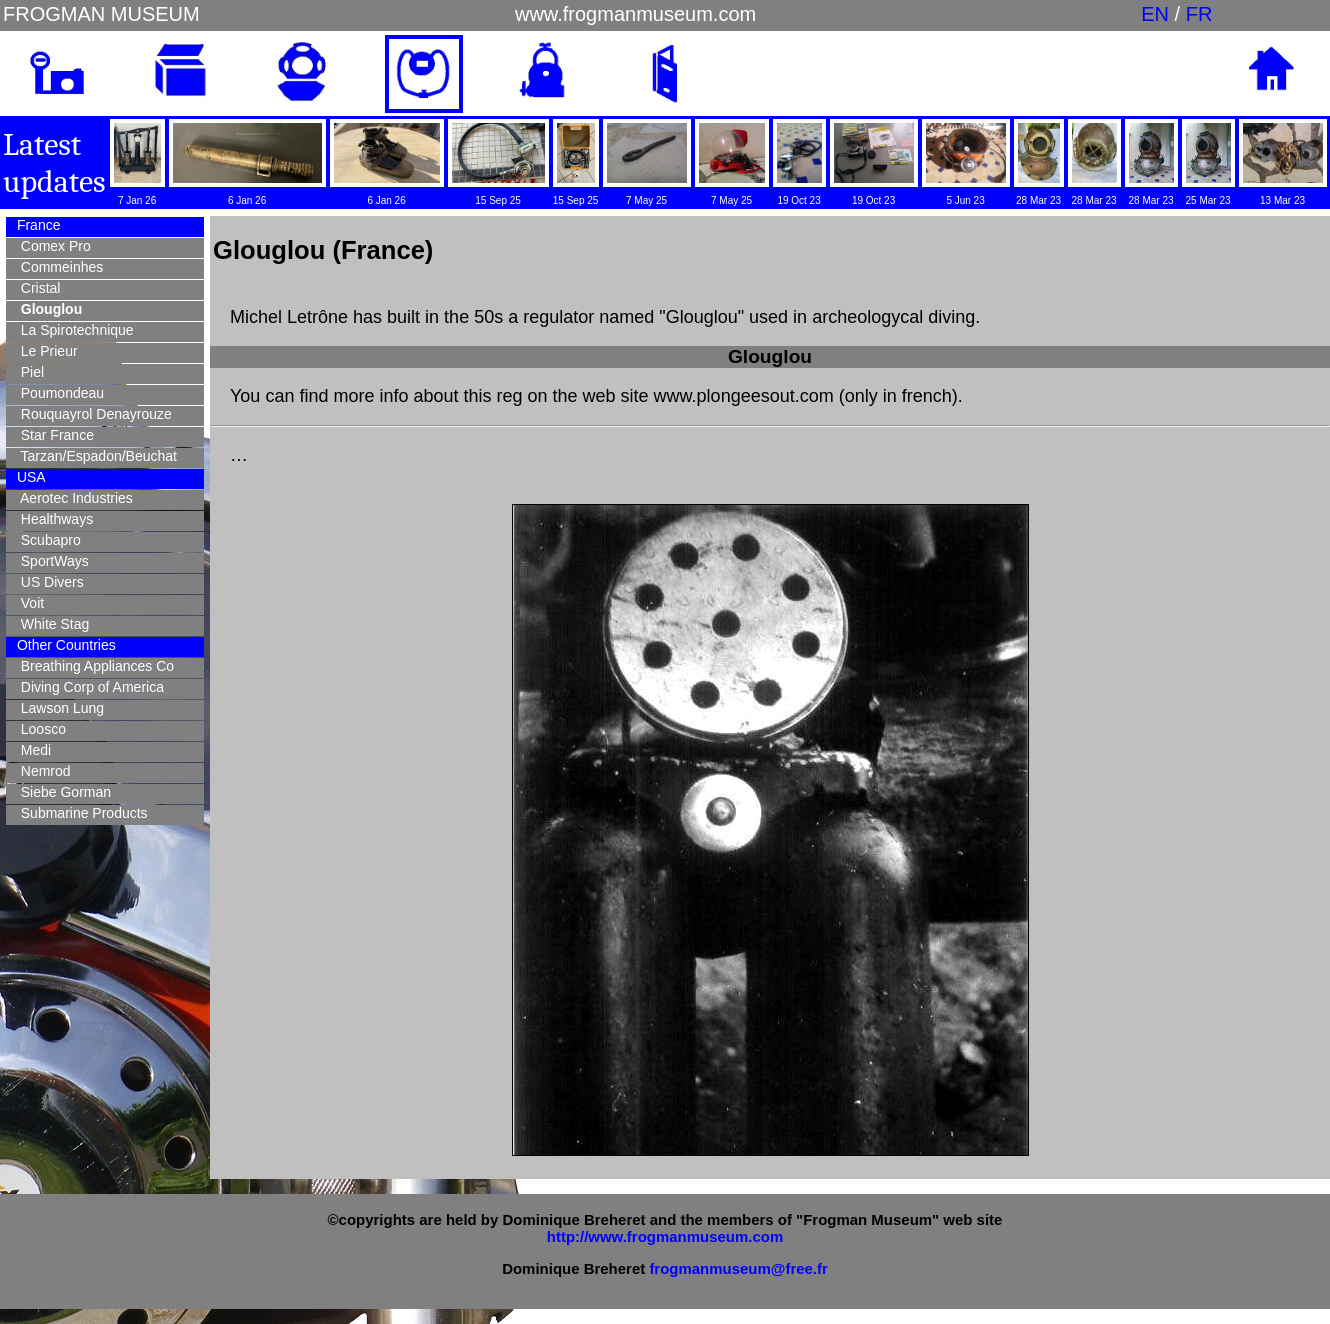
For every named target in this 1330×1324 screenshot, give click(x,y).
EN (1155, 14)
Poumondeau (58, 393)
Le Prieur (45, 351)
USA (29, 477)
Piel (28, 372)
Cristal (36, 288)
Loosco (39, 729)
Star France (53, 435)
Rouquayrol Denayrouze (92, 414)
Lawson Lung (58, 708)
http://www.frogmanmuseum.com (665, 1236)
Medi (32, 750)
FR (1199, 14)
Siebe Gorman (62, 792)
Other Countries (64, 645)
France (36, 225)
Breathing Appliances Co (93, 666)
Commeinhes (58, 267)
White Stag (51, 624)
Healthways (53, 519)
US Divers (48, 582)
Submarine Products (80, 813)
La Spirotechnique (73, 330)
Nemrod (42, 771)
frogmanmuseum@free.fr (738, 1268)
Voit (28, 603)
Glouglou (47, 309)
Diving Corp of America (88, 687)
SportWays (51, 561)
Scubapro (47, 540)
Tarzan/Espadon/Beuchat (95, 456)
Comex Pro (52, 246)
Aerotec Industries (73, 498)
